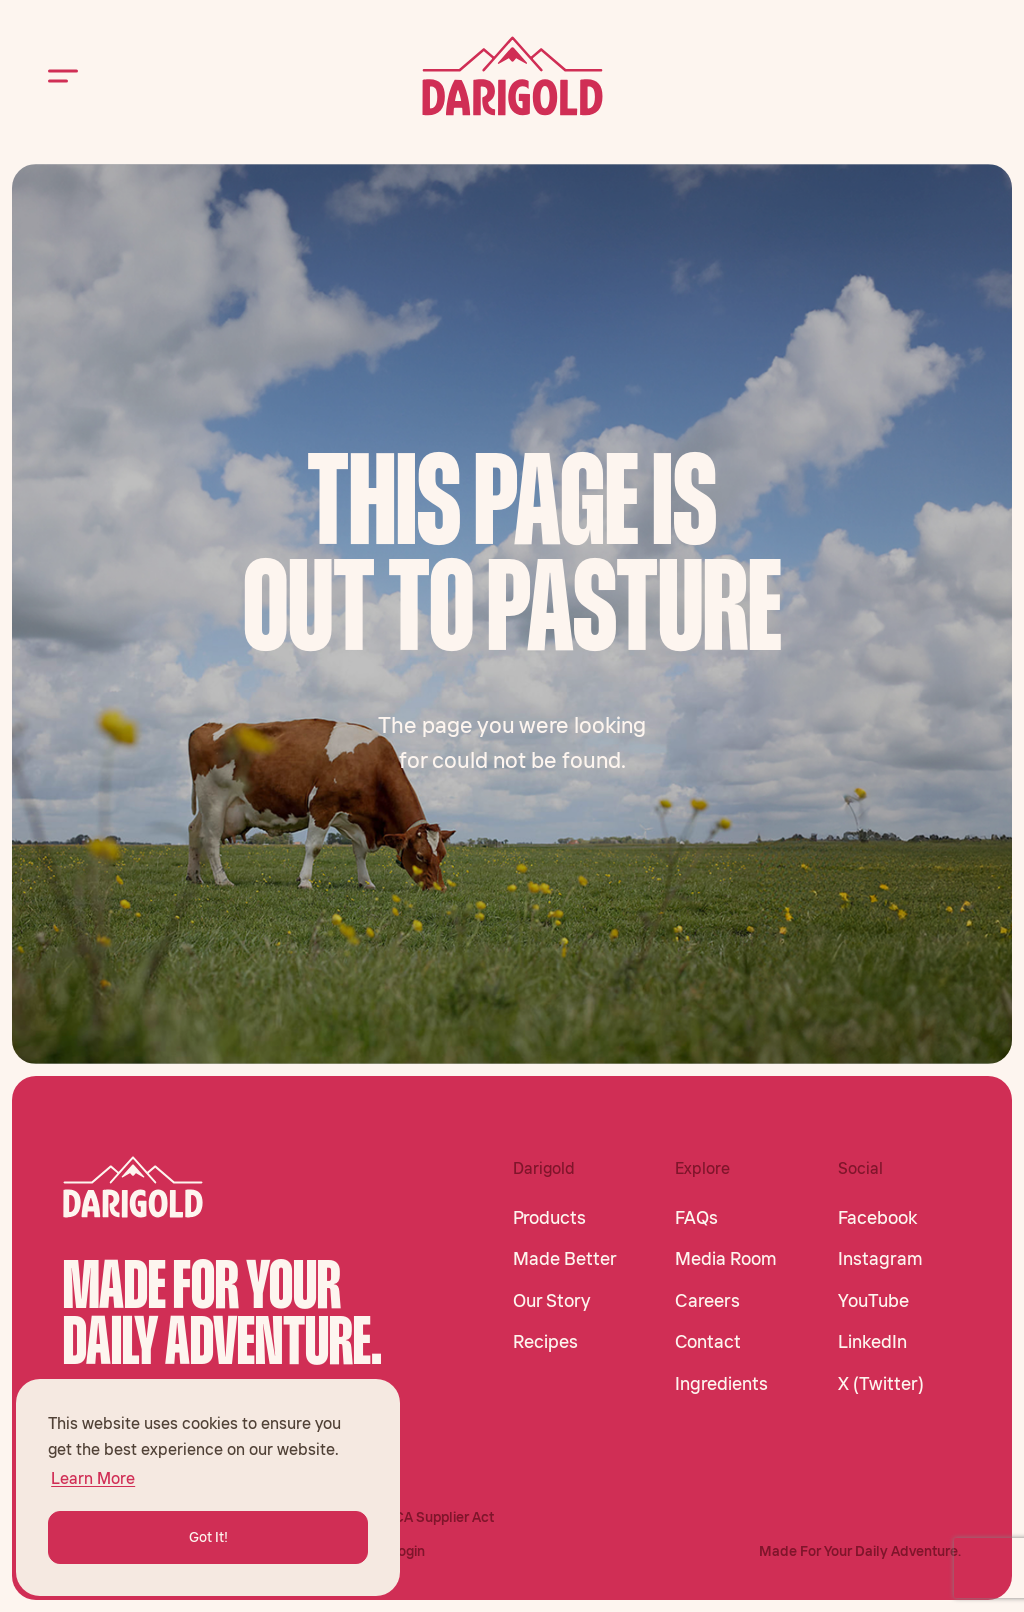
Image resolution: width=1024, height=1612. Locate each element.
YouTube (873, 1301)
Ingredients (721, 1384)
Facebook (877, 1218)
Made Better (565, 1259)
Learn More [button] (93, 1478)
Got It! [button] (208, 1537)
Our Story (551, 1301)
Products (549, 1218)
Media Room (726, 1259)
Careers (707, 1301)
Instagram (880, 1259)
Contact (708, 1342)
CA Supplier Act (444, 1517)
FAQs (696, 1218)
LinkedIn (872, 1342)
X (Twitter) (881, 1384)
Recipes (545, 1342)
